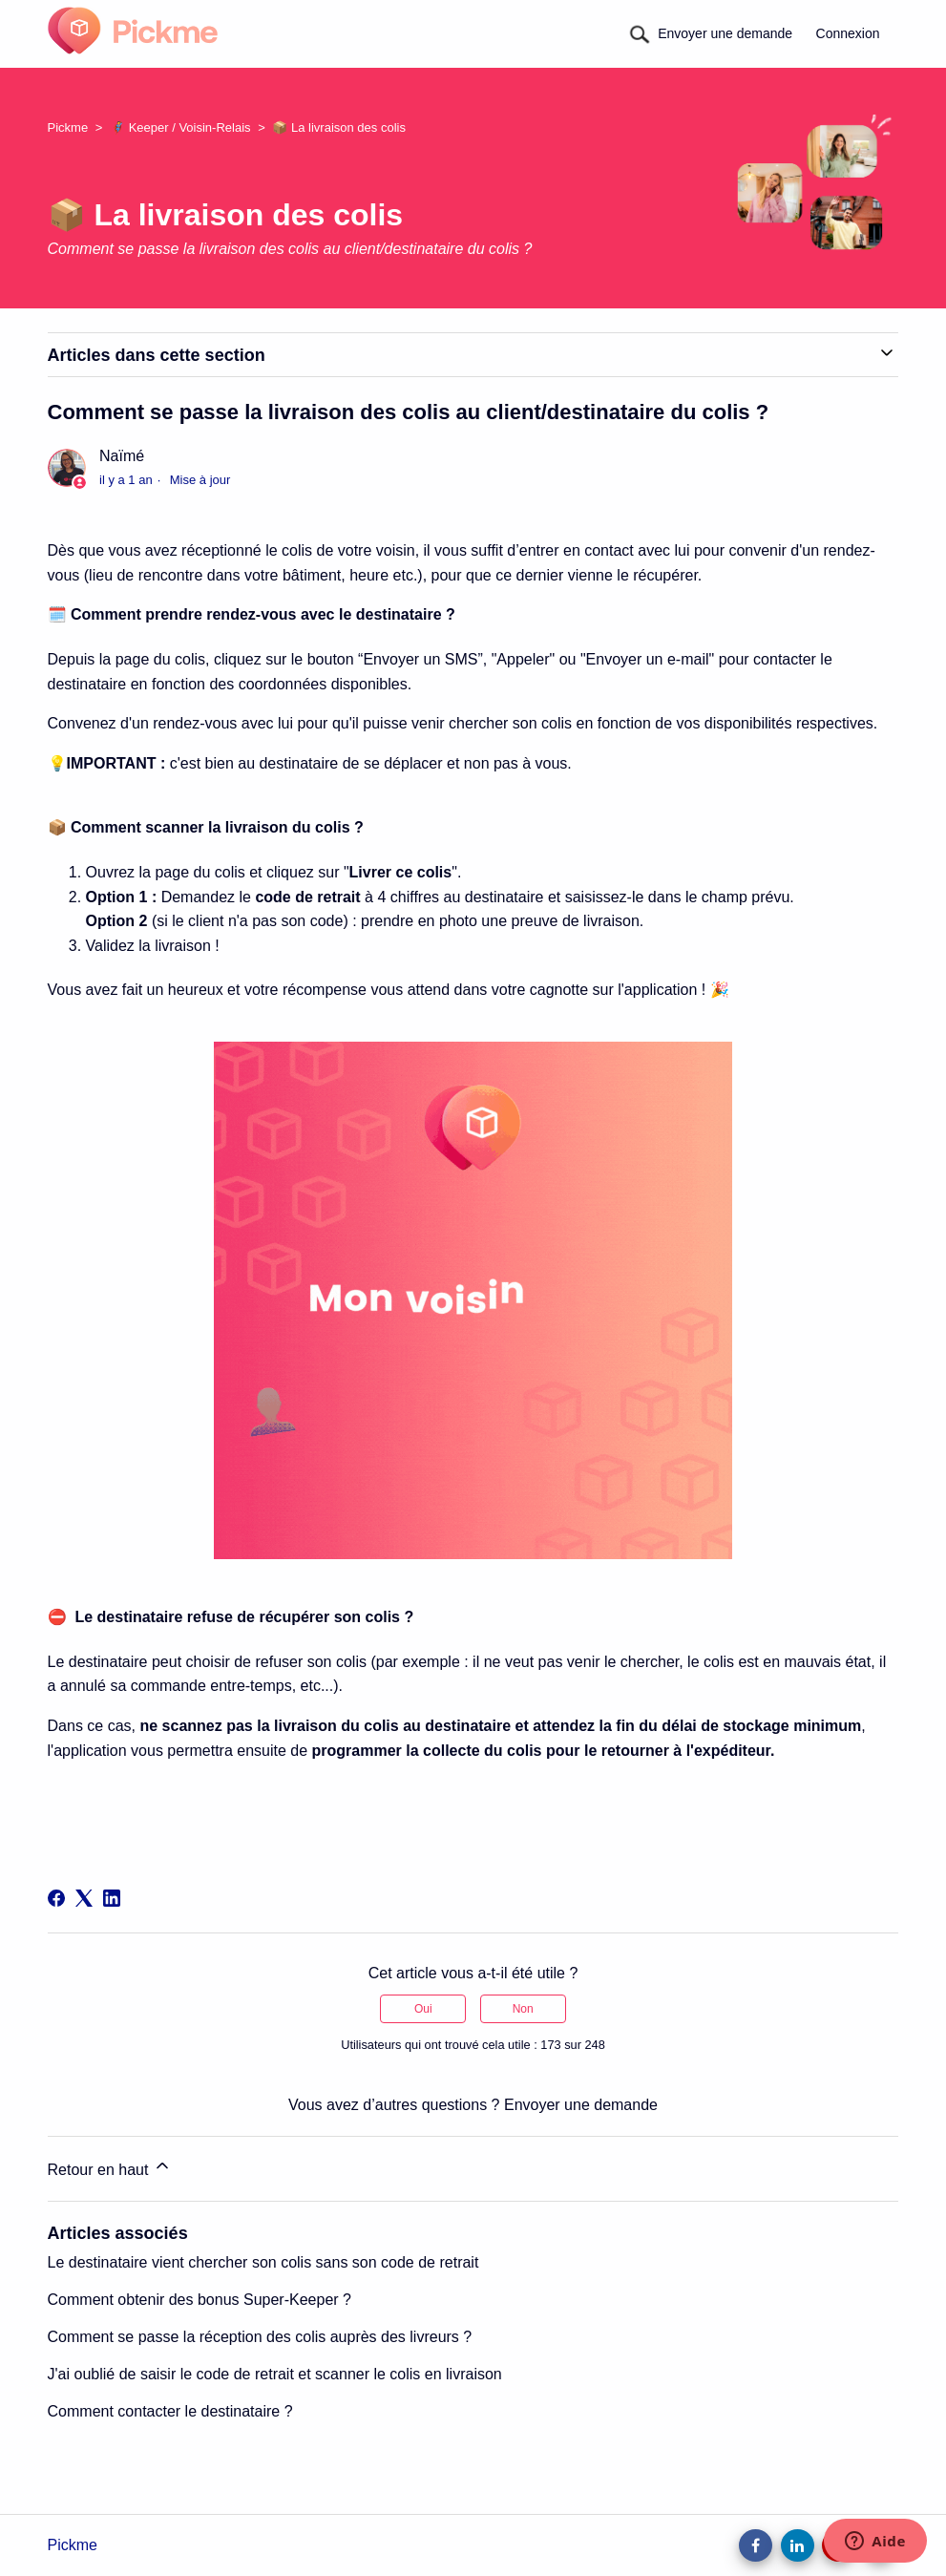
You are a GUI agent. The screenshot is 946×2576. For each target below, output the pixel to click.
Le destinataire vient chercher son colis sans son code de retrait (263, 2262)
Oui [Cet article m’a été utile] (423, 2009)
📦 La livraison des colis (339, 127)
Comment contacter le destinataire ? (170, 2411)
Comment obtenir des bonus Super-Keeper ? (199, 2299)
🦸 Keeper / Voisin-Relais (180, 127)
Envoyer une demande (725, 33)
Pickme (68, 127)
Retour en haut (110, 2167)
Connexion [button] (848, 33)
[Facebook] (56, 1898)
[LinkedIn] (111, 1898)
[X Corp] (84, 1898)
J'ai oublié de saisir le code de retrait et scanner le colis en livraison (275, 2374)
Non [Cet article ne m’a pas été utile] (523, 2009)
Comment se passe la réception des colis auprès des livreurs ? (260, 2337)
